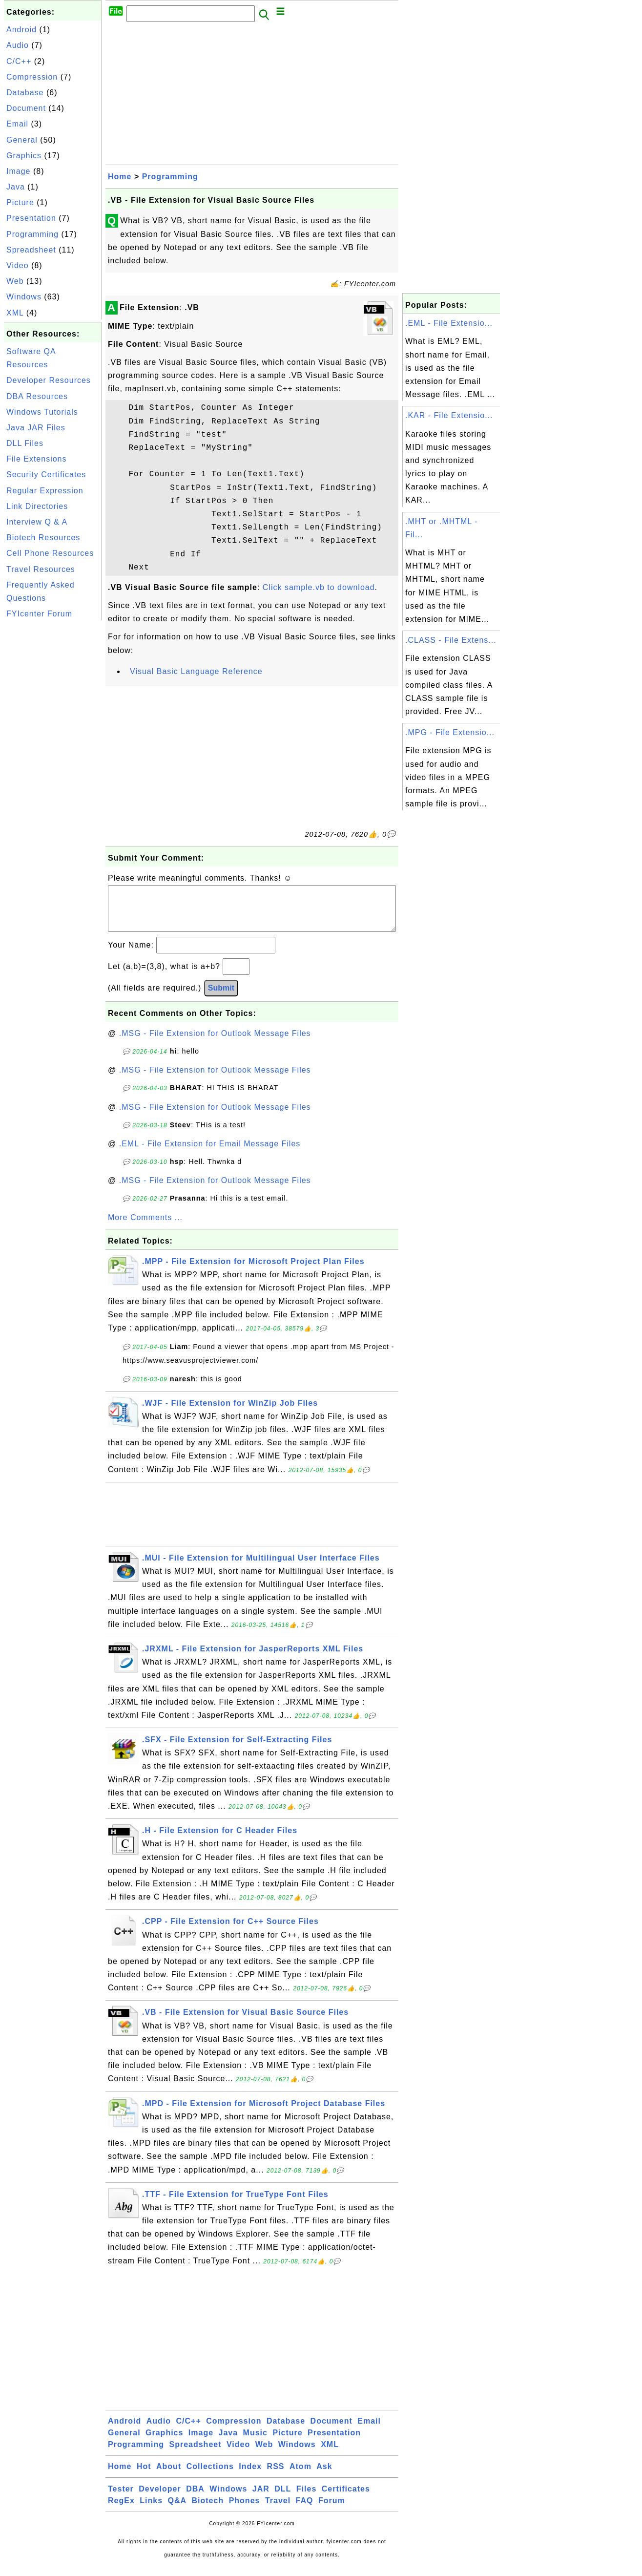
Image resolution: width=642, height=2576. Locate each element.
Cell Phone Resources (50, 553)
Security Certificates (46, 474)
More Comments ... (145, 1227)
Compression (32, 77)
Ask (324, 2476)
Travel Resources (40, 569)
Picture (20, 202)
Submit (221, 997)
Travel (277, 2510)
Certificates (346, 2498)
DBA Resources (37, 396)
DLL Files (24, 443)
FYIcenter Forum (39, 614)
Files (306, 2498)
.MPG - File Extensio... (450, 732)
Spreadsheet (31, 250)
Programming (32, 234)
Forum (331, 2510)
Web (15, 281)
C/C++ (18, 61)
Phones (244, 2510)
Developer (160, 2498)
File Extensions (36, 459)
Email (17, 124)
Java (15, 187)
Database (25, 92)
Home (119, 176)
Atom (300, 2476)
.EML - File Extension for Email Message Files (210, 1153)
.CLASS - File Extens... (451, 640)
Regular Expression (44, 490)
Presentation (31, 218)
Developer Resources (48, 380)
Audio (17, 45)
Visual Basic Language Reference (196, 671)
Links (151, 2510)
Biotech (208, 2510)
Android (21, 29)
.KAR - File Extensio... (449, 415)
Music (255, 2442)
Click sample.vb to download (319, 587)
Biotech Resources (43, 537)
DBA (195, 2498)
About (168, 2476)
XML (14, 313)
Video (17, 265)
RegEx (121, 2510)
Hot (144, 2476)
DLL (282, 2498)
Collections (210, 2476)
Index (250, 2476)
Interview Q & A (36, 522)
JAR (260, 2498)
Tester (121, 2498)
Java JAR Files (35, 427)
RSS (276, 2476)
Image (18, 171)
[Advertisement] (53, 769)
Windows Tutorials (42, 412)
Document (26, 108)
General (22, 140)
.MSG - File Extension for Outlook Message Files (215, 1043)
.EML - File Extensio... (449, 323)
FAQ (304, 2510)
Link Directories (37, 506)
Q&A (177, 2510)
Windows (23, 297)
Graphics (23, 155)
